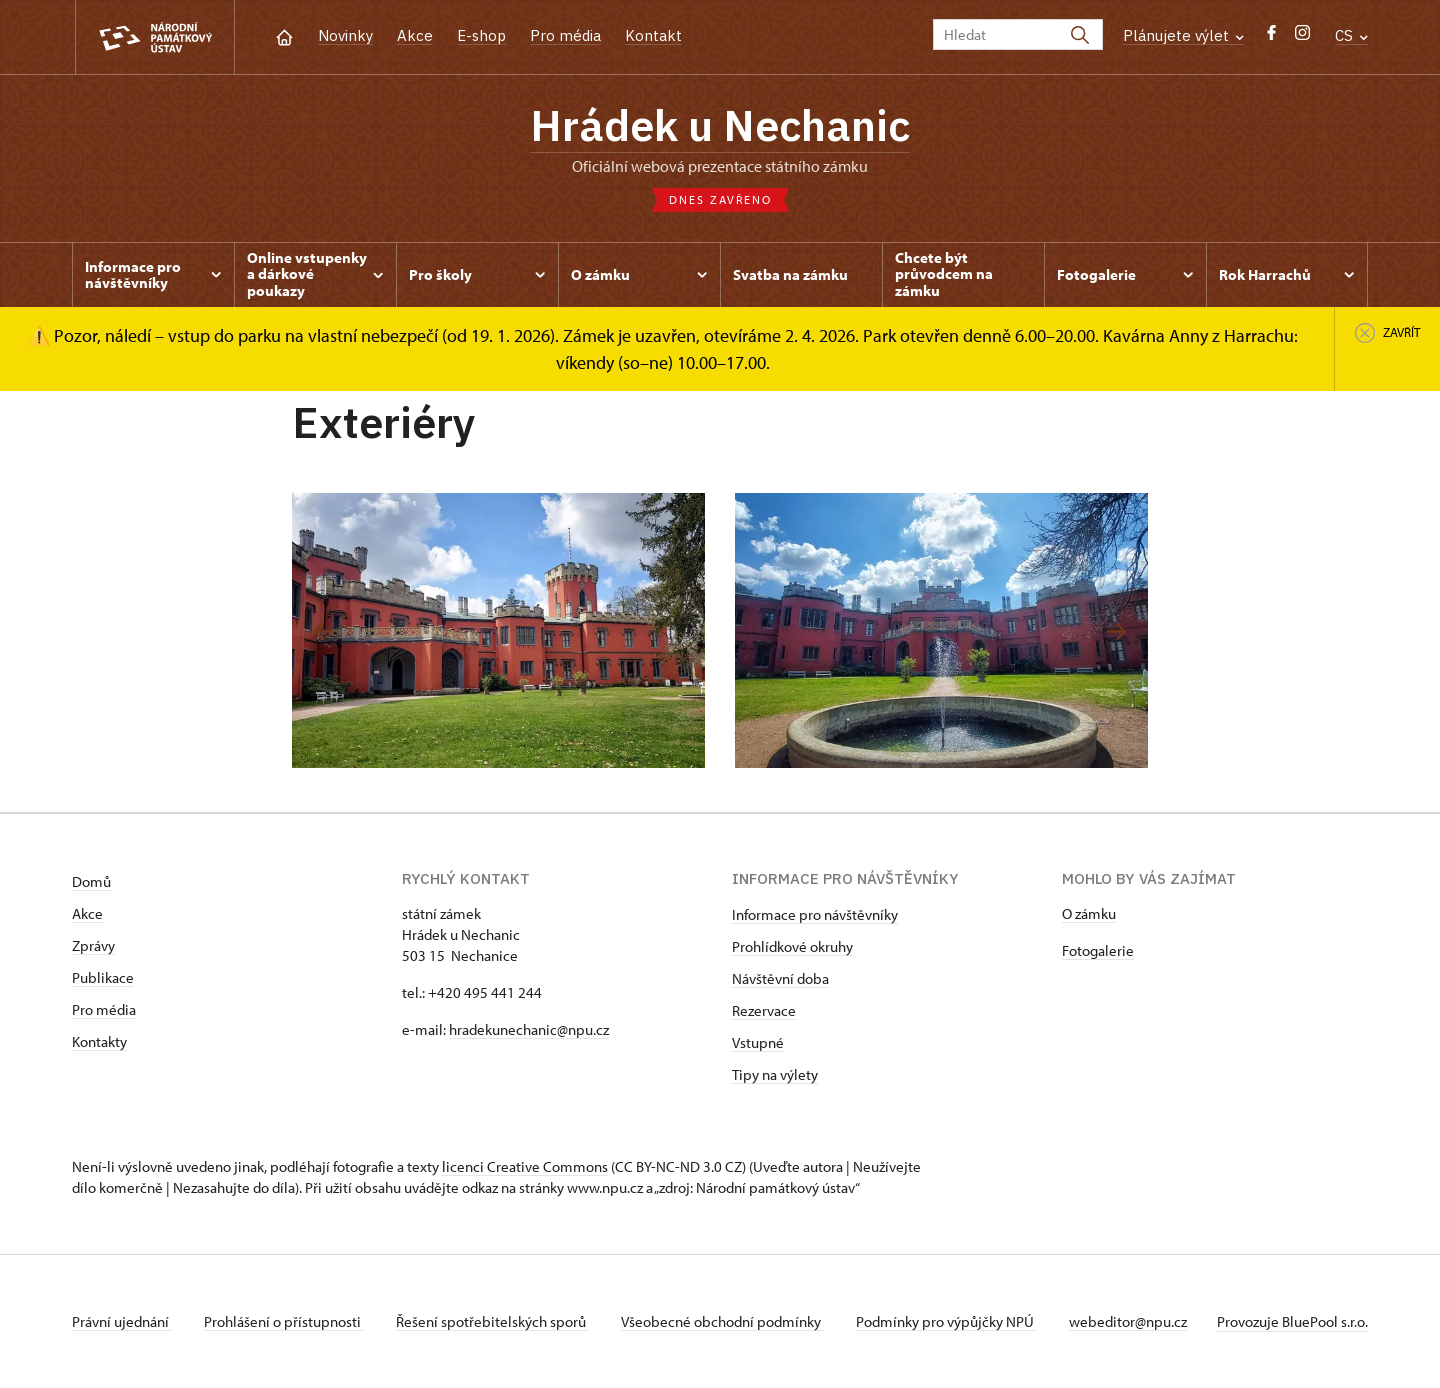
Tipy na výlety (775, 1074)
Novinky (345, 35)
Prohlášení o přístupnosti (284, 1321)
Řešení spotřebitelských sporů (492, 1321)
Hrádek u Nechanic (720, 125)
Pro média (565, 35)
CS (1351, 35)
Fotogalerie (1098, 950)
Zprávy (93, 945)
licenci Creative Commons (525, 1166)
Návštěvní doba (780, 978)
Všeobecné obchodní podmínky (722, 1321)
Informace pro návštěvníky (815, 914)
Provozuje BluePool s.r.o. (1292, 1321)
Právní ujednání (122, 1321)
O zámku (1089, 913)
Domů (91, 881)
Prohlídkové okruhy (792, 946)
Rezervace (764, 1010)
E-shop (481, 35)
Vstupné (758, 1042)
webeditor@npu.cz (1128, 1321)
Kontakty (99, 1041)
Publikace (103, 977)
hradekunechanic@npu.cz (529, 1029)
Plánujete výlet (1183, 35)
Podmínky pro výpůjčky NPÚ (946, 1321)
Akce (415, 35)
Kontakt (653, 35)
